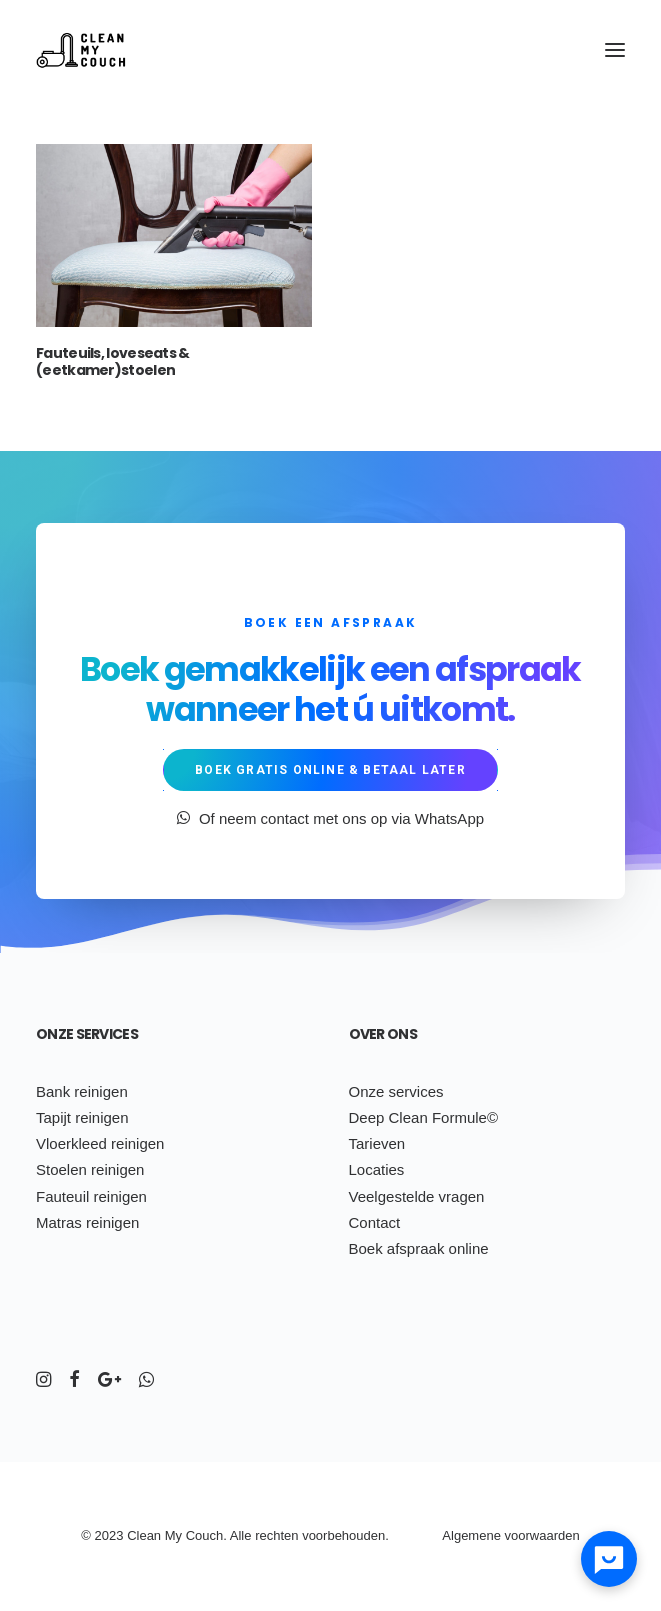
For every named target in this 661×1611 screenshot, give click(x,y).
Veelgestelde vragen (417, 1196)
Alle (241, 1535)
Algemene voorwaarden (510, 1535)
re (261, 1535)
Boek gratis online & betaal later (330, 770)
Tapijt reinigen (82, 1117)
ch (274, 1535)
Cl (133, 1535)
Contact (375, 1222)
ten (289, 1535)
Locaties (377, 1169)
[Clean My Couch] (81, 49)
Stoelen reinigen (90, 1169)
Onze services (87, 1034)
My (173, 1535)
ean (150, 1535)
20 (102, 1535)
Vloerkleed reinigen (100, 1143)
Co (194, 1535)
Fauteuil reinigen (91, 1196)
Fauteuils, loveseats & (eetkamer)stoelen (113, 361)
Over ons (383, 1034)
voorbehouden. (345, 1535)
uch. (214, 1535)
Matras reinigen (87, 1222)
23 (116, 1535)
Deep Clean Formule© (423, 1117)
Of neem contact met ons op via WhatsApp (330, 818)
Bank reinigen (82, 1091)
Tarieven (377, 1143)
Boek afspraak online (419, 1248)
